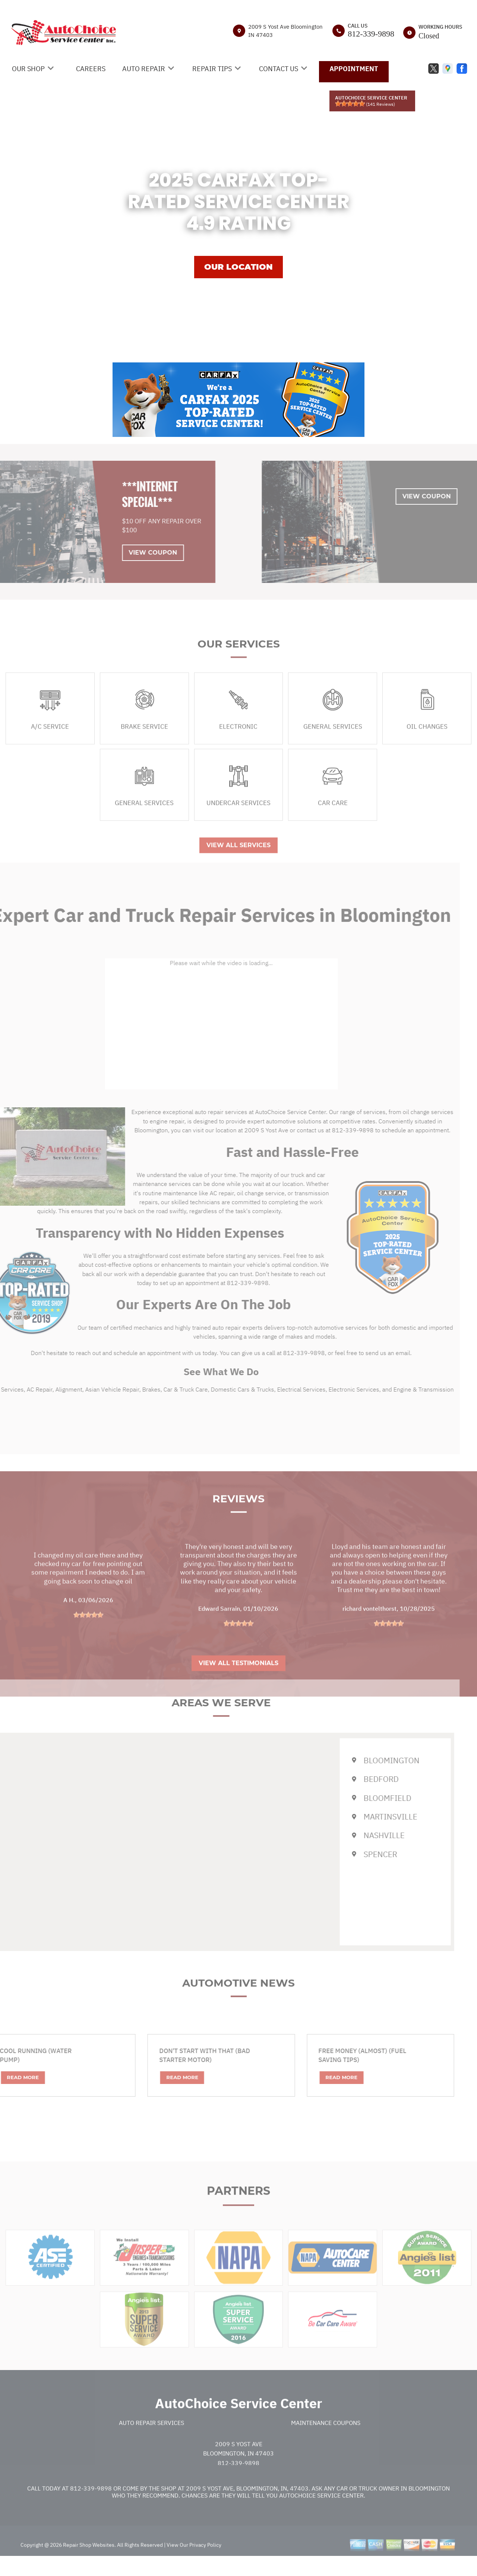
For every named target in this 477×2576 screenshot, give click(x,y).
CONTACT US (278, 68)
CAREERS (90, 68)
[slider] (350, 104)
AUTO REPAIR (143, 68)
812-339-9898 (371, 33)
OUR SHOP (28, 68)
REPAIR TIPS (212, 68)
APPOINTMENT (353, 68)
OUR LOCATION (238, 267)
